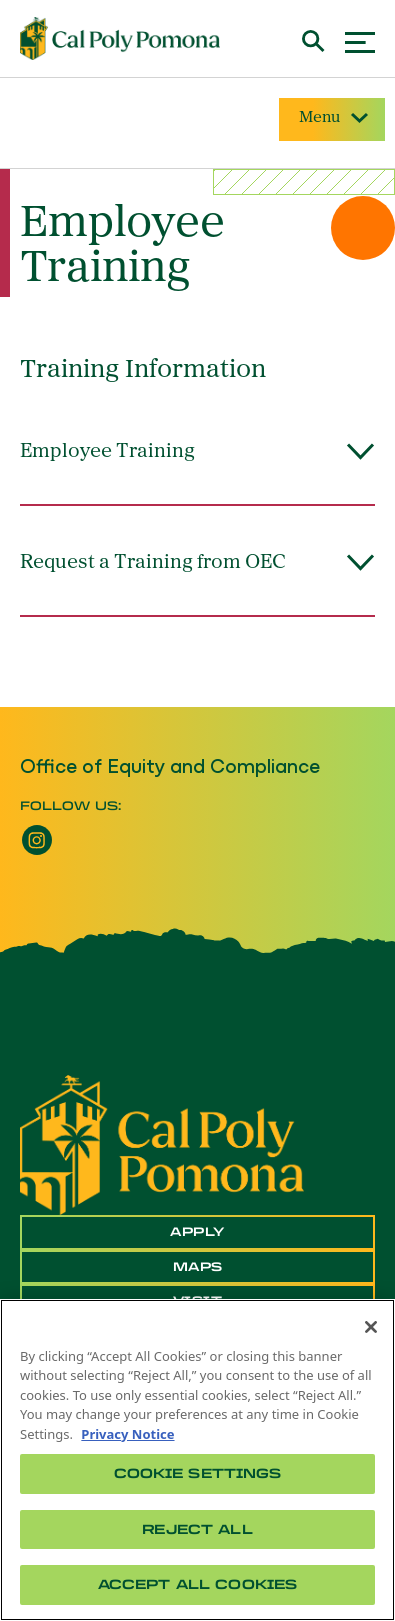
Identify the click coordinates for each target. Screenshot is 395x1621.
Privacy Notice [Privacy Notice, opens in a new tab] (127, 1434)
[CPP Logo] (162, 1143)
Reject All (197, 1529)
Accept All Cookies (197, 1584)
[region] (197, 1460)
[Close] (371, 1327)
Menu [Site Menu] (332, 118)
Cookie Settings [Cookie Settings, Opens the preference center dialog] (198, 1473)
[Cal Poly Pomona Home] (120, 39)
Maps (198, 1267)
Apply (197, 1232)
